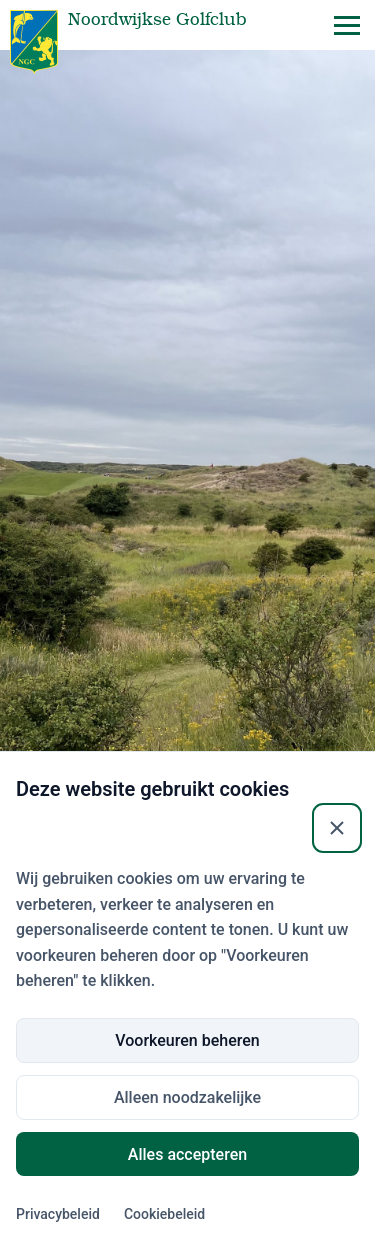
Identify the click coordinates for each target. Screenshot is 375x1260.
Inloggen (188, 997)
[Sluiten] (337, 1104)
